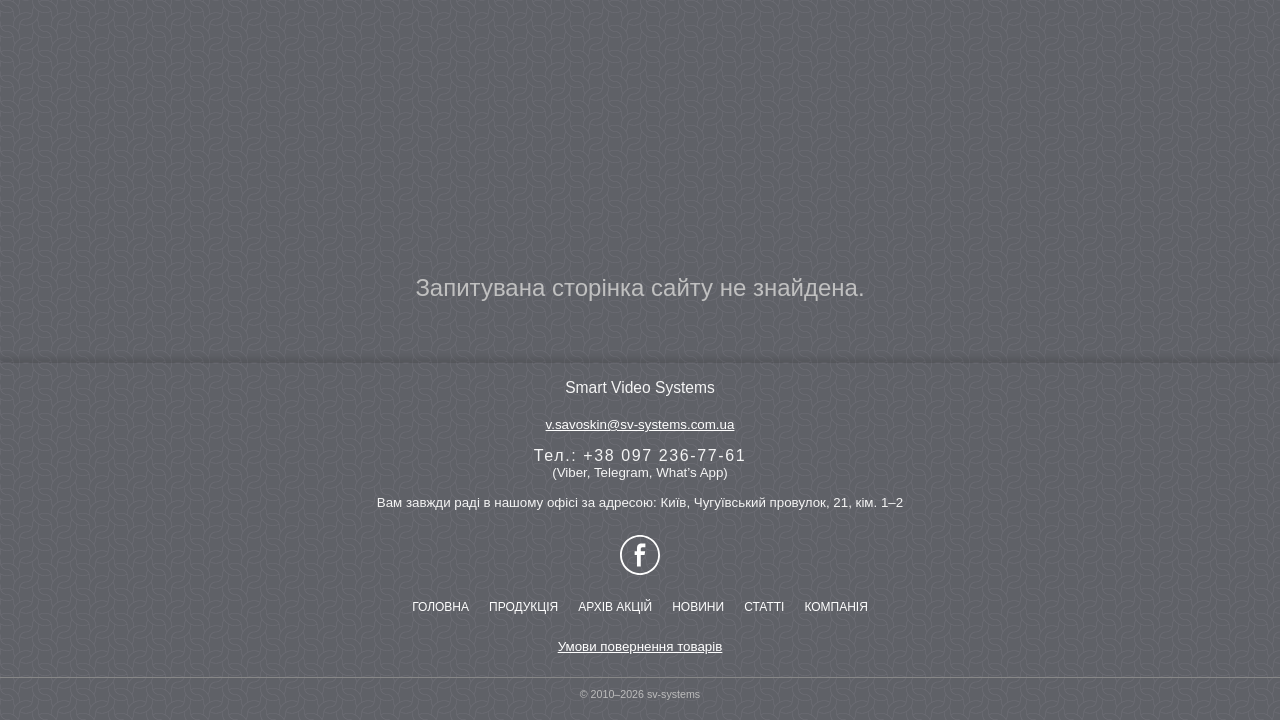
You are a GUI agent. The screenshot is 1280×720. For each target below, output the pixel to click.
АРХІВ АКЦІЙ (615, 607)
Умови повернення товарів (640, 646)
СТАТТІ (764, 607)
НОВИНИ (698, 607)
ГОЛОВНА (440, 607)
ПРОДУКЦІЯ (523, 607)
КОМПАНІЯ (835, 607)
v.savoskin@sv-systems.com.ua (640, 424)
